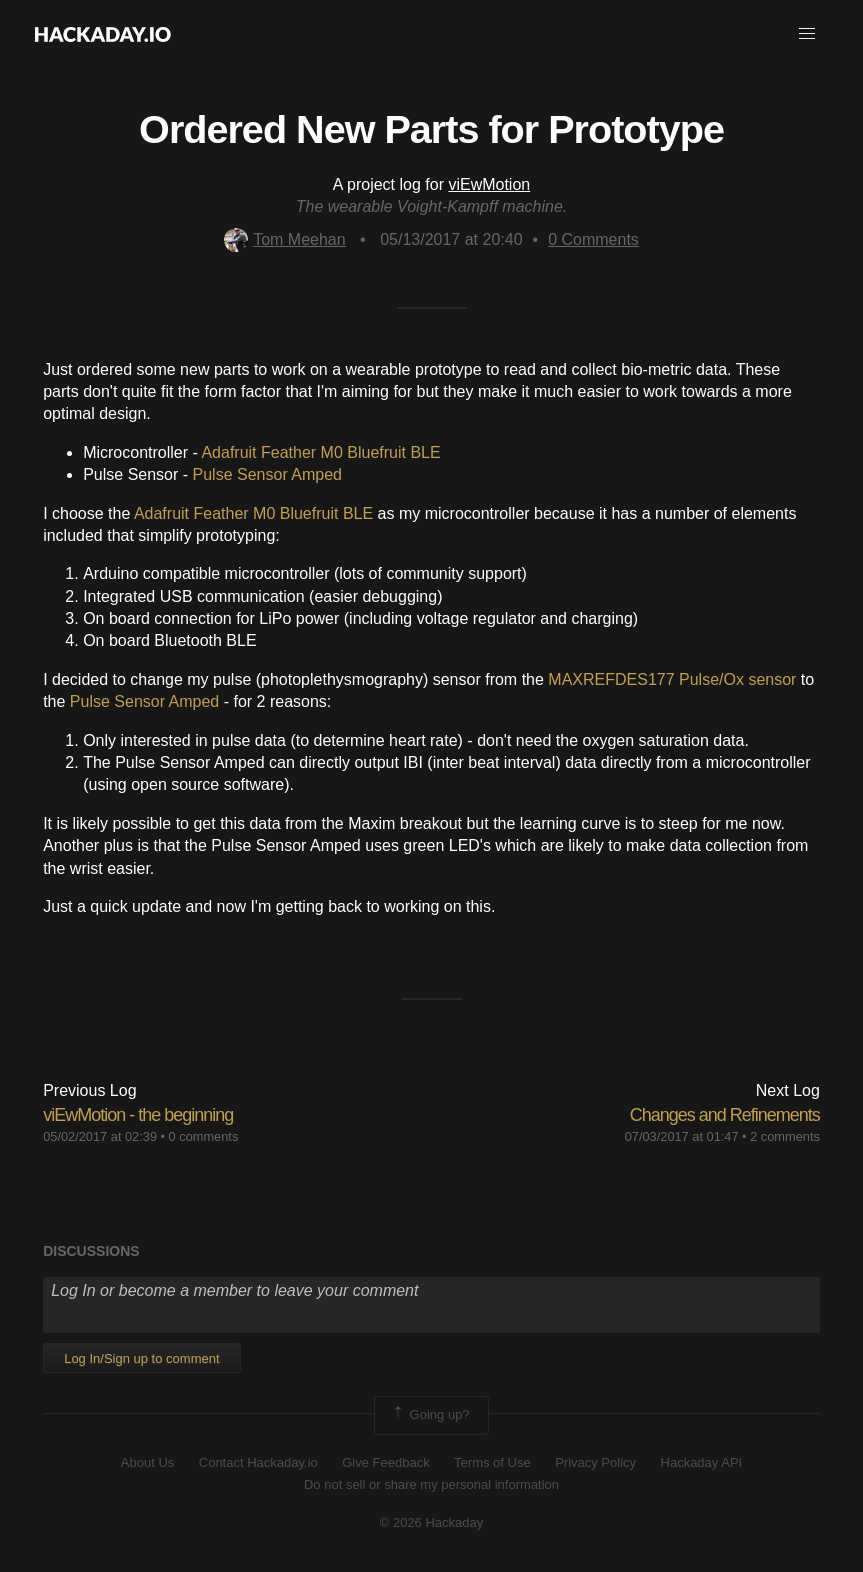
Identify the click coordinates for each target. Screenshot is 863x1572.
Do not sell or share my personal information (431, 1484)
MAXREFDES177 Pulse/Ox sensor (672, 679)
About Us (147, 1462)
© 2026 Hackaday (432, 1522)
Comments (593, 239)
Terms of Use (492, 1462)
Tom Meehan (285, 239)
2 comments (785, 1136)
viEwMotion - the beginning (138, 1115)
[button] (807, 34)
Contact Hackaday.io (258, 1462)
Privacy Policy (595, 1462)
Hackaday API (702, 1462)
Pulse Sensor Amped (267, 474)
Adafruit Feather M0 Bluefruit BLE (320, 452)
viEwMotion (489, 184)
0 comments (204, 1136)
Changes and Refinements (725, 1115)
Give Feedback (385, 1462)
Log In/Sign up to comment (141, 1358)
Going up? (430, 1415)
